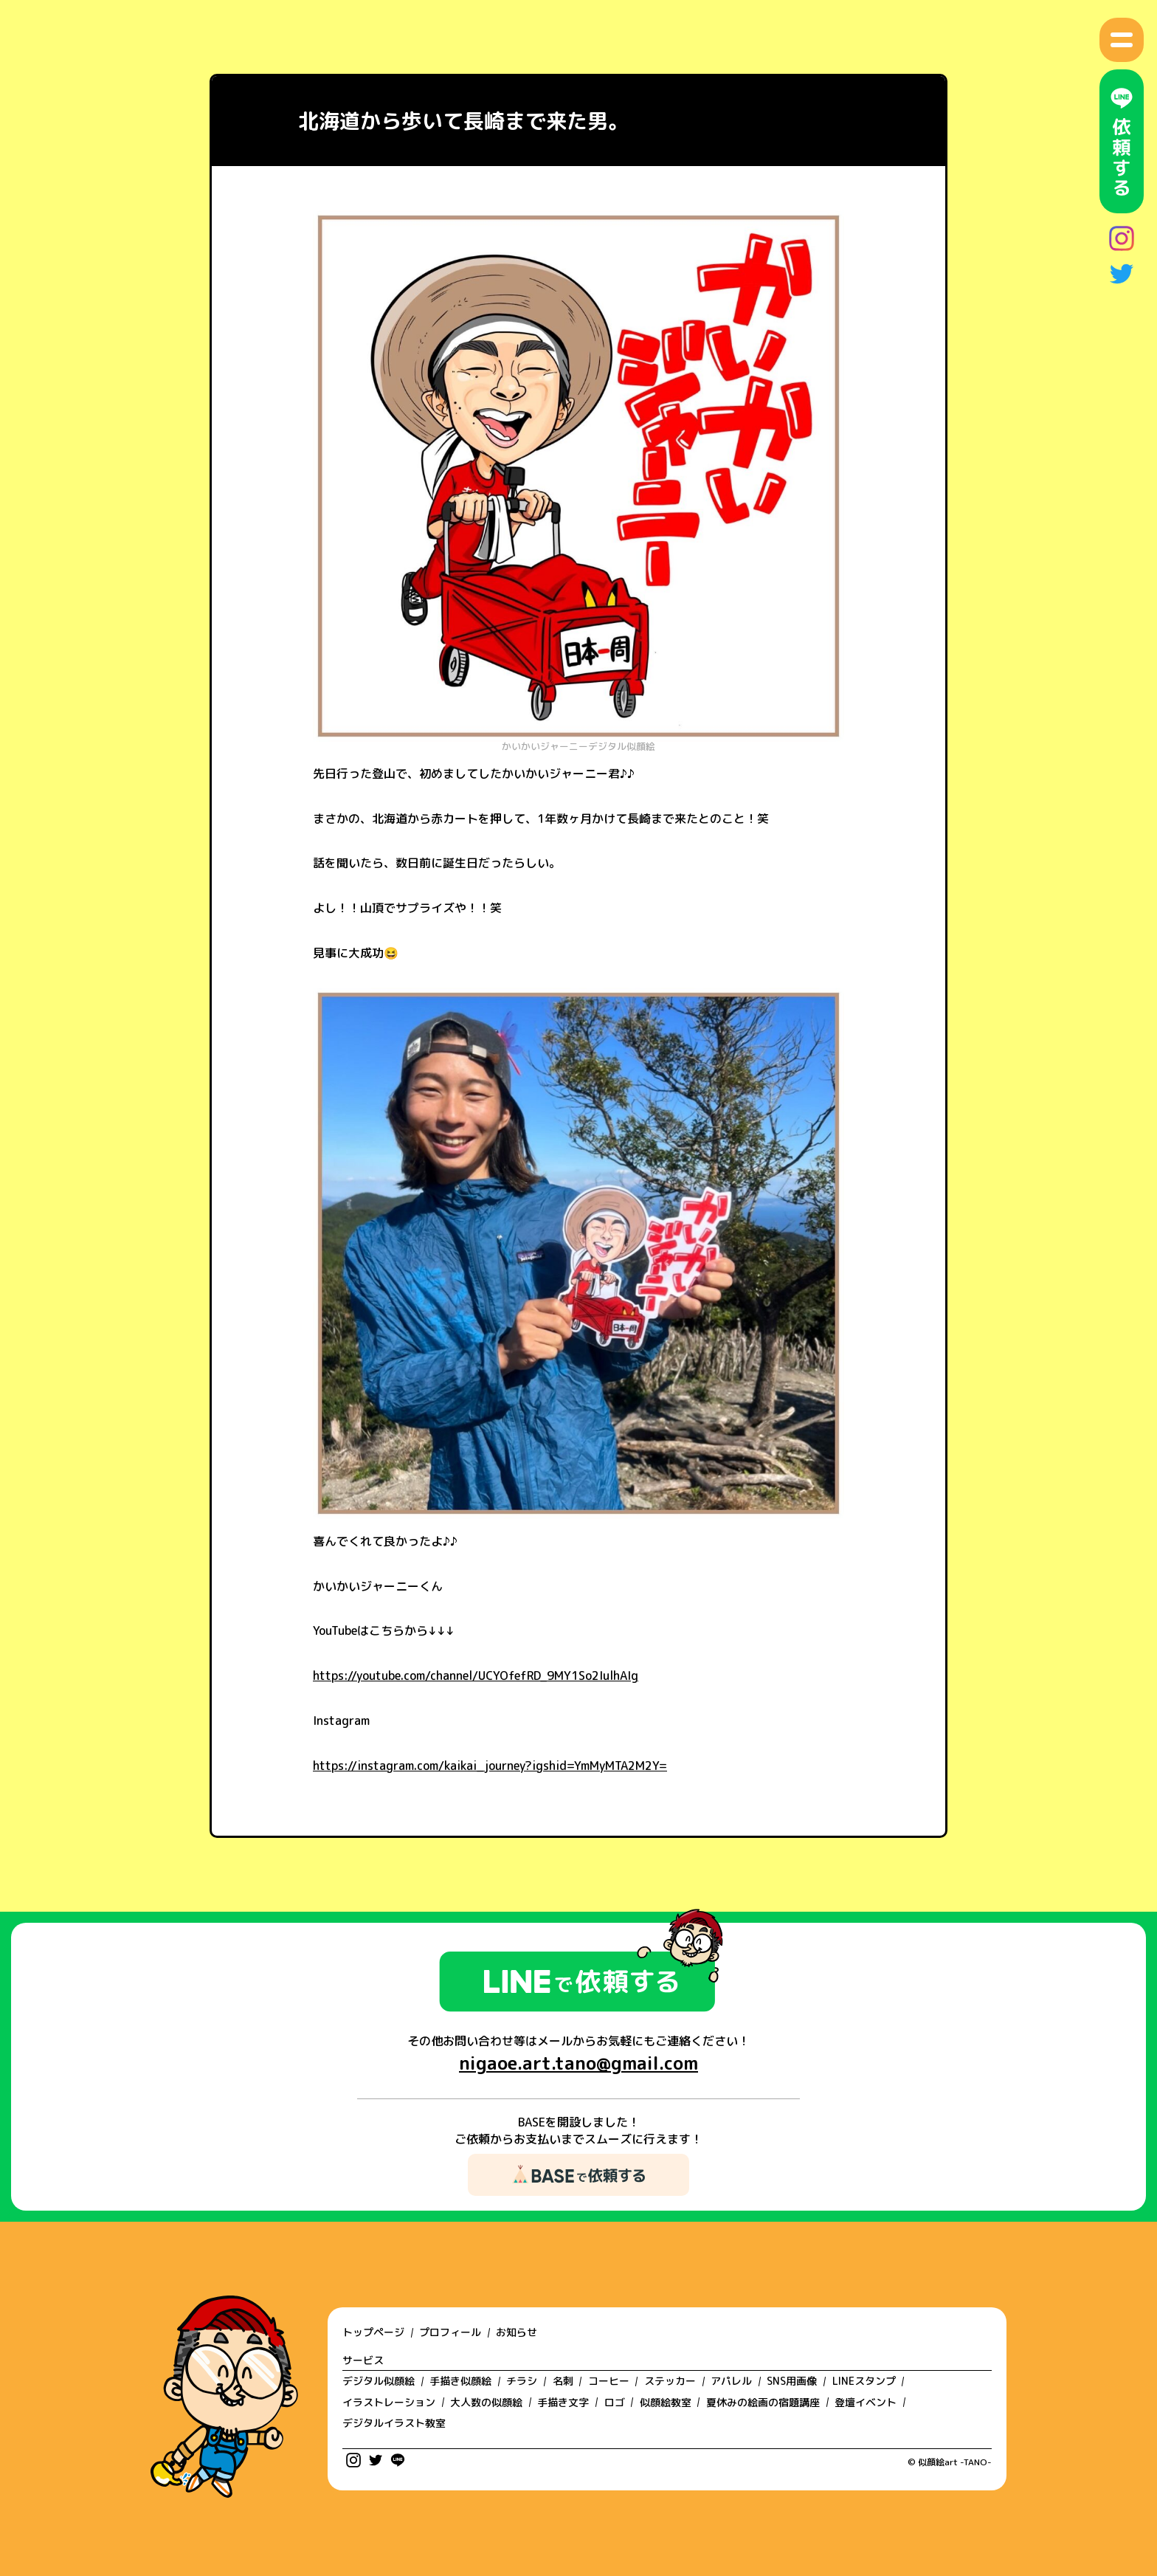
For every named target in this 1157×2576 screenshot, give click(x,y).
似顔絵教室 (665, 2402)
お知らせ (516, 2332)
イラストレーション (388, 2402)
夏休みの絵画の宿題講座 (763, 2402)
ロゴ (614, 2402)
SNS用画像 (792, 2381)
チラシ (521, 2381)
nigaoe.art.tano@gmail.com (578, 2063)
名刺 (563, 2381)
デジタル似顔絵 (378, 2381)
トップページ (373, 2332)
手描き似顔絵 (460, 2381)
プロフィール (450, 2332)
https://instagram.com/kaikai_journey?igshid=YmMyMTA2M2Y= (490, 1765)
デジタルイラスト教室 (394, 2423)
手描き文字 (563, 2402)
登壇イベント (866, 2402)
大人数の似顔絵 (486, 2402)
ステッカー (670, 2381)
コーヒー (608, 2381)
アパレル (731, 2381)
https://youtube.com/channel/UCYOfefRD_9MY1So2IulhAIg (475, 1675)
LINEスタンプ (864, 2381)
